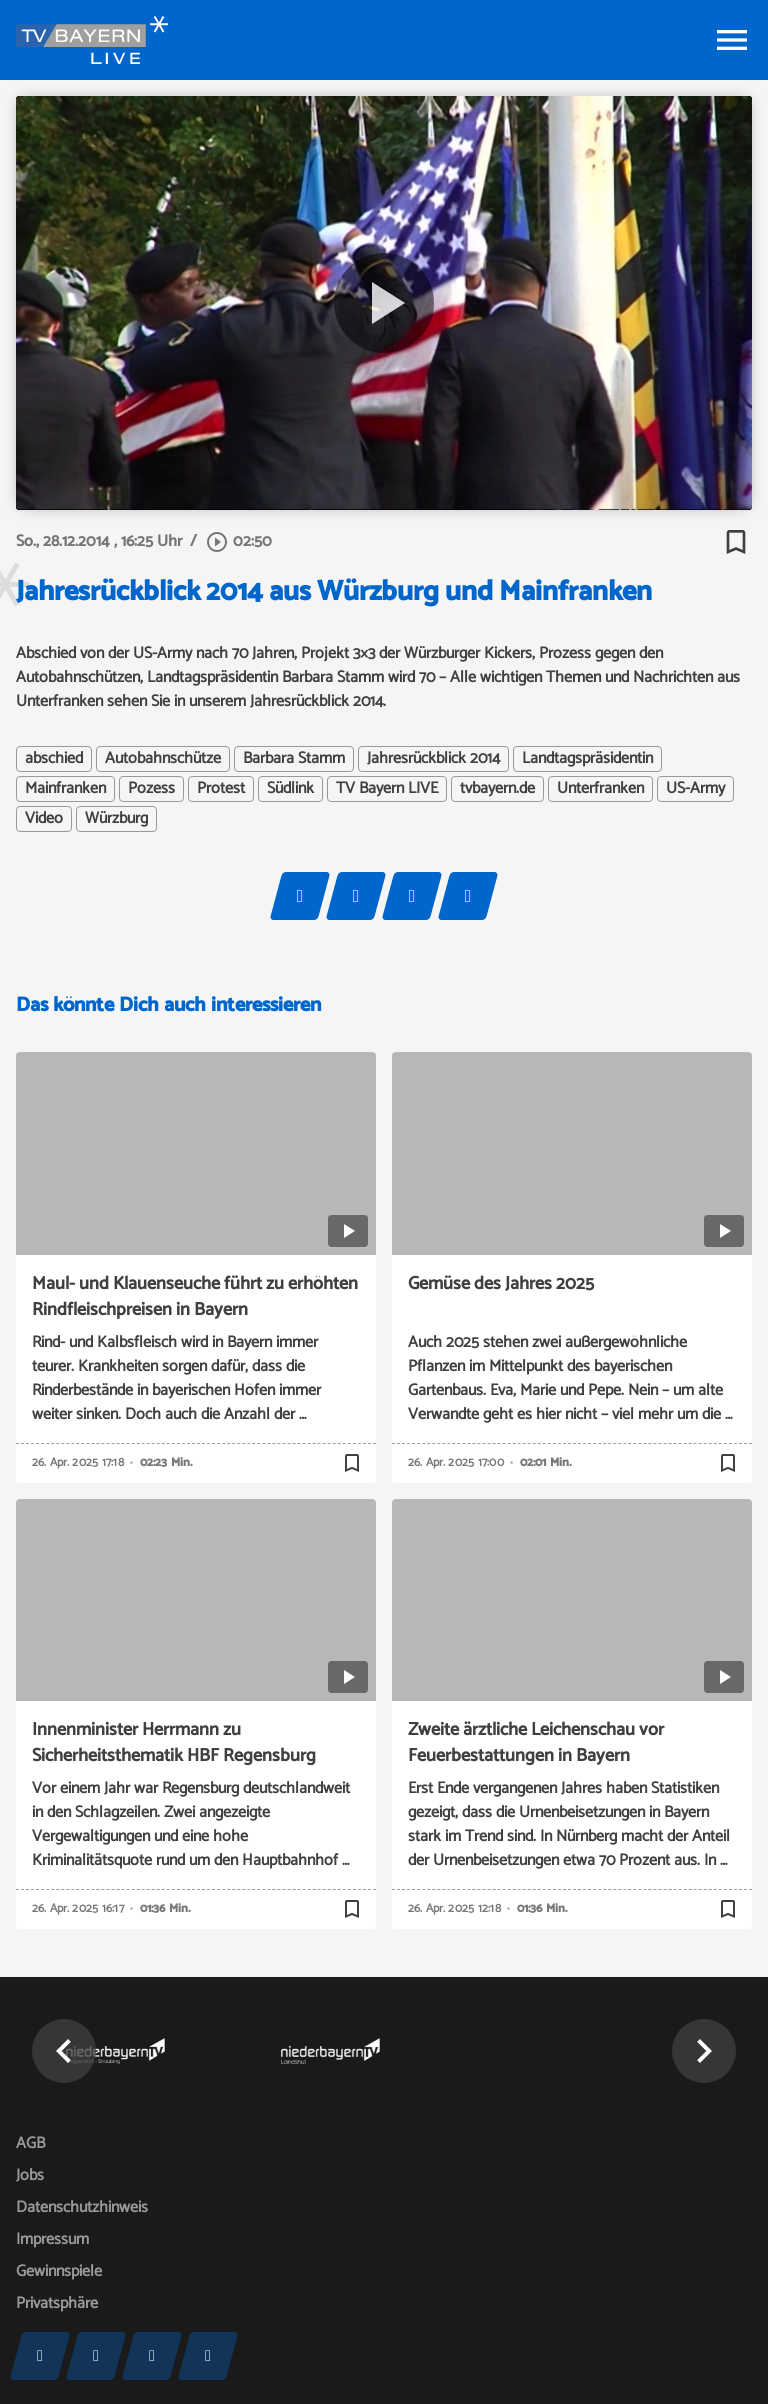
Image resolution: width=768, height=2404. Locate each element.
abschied (54, 759)
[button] (64, 2051)
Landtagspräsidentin (587, 759)
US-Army (695, 789)
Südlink (290, 789)
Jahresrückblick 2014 (433, 759)
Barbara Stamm (294, 759)
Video (44, 819)
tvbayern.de (497, 789)
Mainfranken (65, 789)
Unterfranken (600, 789)
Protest (221, 789)
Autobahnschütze (163, 759)
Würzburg (116, 819)
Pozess (151, 789)
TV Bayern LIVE (387, 789)
